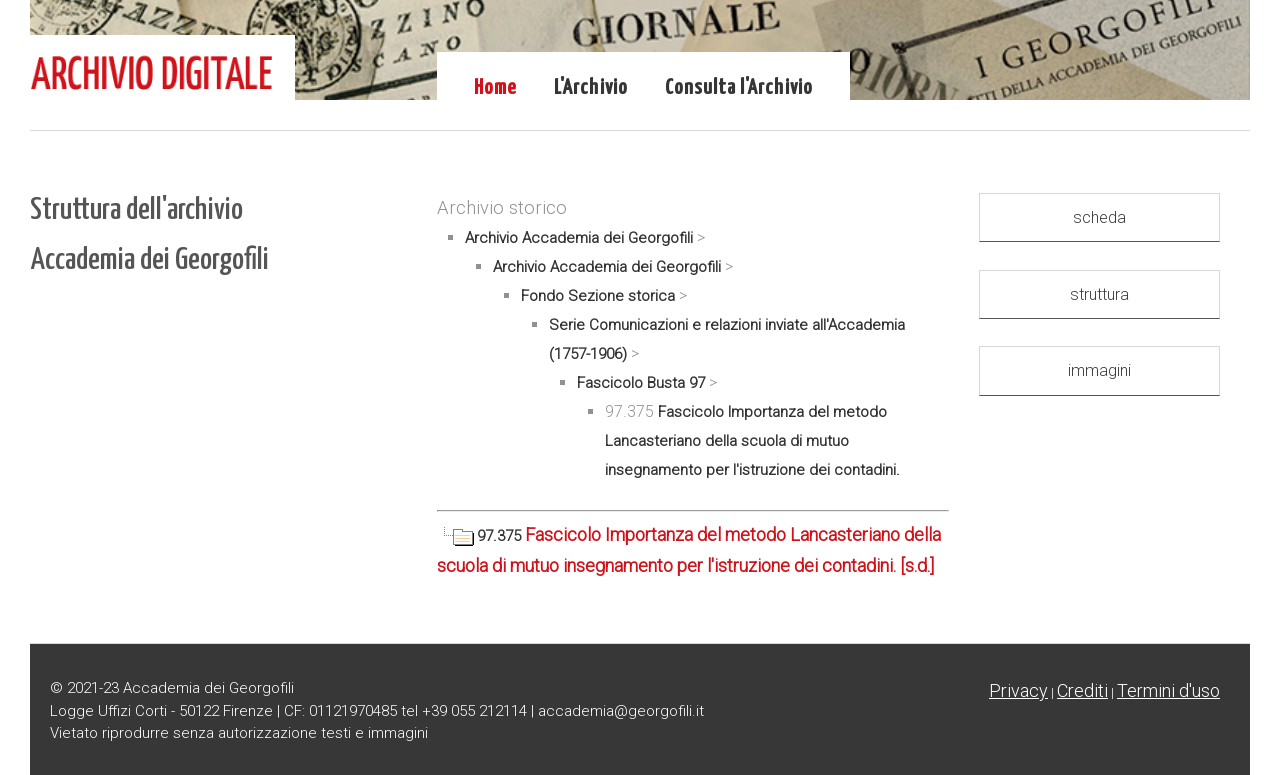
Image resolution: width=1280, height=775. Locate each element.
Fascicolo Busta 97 (641, 383)
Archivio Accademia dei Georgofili (579, 238)
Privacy (1018, 690)
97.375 (481, 536)
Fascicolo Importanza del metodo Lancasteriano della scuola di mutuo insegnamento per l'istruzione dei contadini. (752, 441)
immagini (1099, 370)
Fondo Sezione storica (598, 296)
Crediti (1082, 690)
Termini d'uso (1168, 690)
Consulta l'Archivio (739, 88)
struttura (1099, 294)
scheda (1099, 217)
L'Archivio (591, 88)
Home (495, 88)
